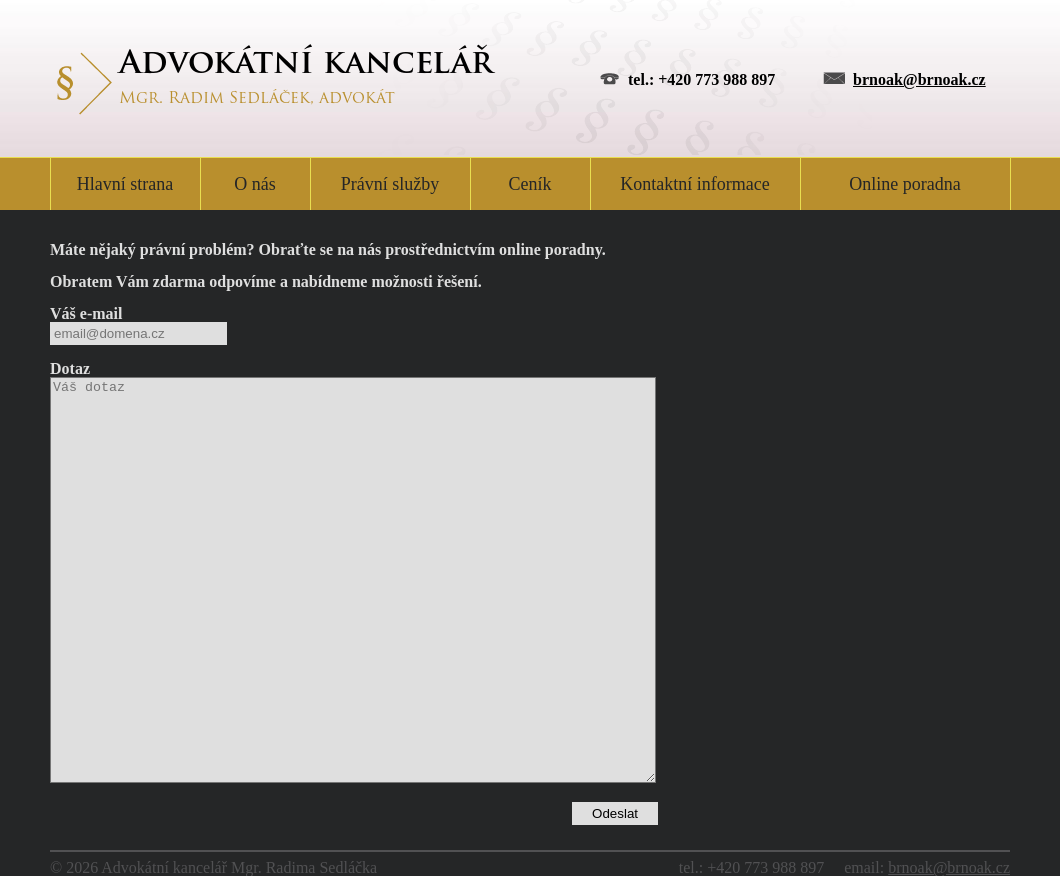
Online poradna (904, 184)
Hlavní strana (125, 184)
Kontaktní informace (694, 184)
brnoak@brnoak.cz (919, 79)
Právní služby (390, 184)
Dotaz (70, 368)
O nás (255, 184)
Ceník (530, 184)
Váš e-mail (86, 313)
